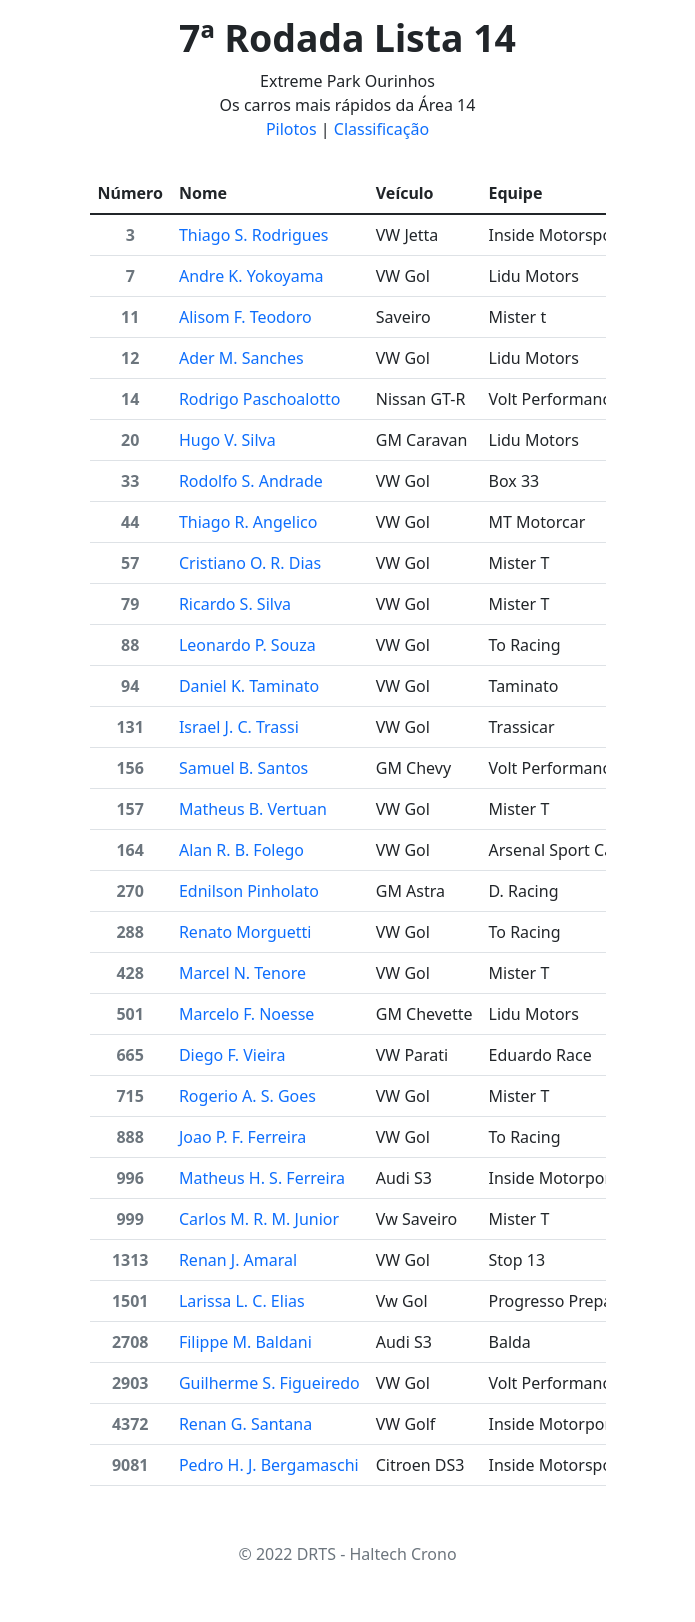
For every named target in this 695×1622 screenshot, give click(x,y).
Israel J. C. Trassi (239, 727)
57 (130, 563)
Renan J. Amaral (238, 1260)
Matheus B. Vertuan (253, 809)
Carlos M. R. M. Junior (259, 1219)
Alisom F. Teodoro (245, 317)
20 (130, 440)
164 (129, 850)
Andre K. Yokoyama (251, 276)
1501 (130, 1301)
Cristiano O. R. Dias (250, 563)
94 (130, 686)
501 (129, 1014)
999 (129, 1219)
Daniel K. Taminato (249, 686)
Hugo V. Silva (227, 440)
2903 (130, 1383)
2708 (130, 1342)
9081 (130, 1465)
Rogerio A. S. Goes (247, 1096)
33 (130, 481)
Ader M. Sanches (241, 358)
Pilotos (291, 129)
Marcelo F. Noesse (246, 1014)
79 (130, 604)
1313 (130, 1260)
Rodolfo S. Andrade (251, 481)
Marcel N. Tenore (242, 973)
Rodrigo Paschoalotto (259, 399)
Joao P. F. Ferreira (242, 1137)
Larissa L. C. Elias (242, 1301)
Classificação (381, 129)
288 (129, 932)
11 (130, 317)
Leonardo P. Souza (247, 645)
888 (129, 1137)
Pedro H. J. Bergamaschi (269, 1465)
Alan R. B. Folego (241, 850)
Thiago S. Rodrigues (253, 235)
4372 (130, 1424)
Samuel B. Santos (243, 768)
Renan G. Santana (245, 1424)
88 (130, 645)
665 (129, 1055)
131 (129, 727)
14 (130, 399)
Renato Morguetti (245, 932)
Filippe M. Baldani (245, 1342)
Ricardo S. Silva (235, 604)
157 (129, 809)
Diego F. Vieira (232, 1055)
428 (129, 973)
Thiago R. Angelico (248, 522)
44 (130, 522)
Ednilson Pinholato (249, 891)
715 (129, 1096)
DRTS (316, 1554)
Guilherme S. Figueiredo (269, 1383)
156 (129, 768)
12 (130, 358)
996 (129, 1178)
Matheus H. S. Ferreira (262, 1178)
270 (129, 891)
